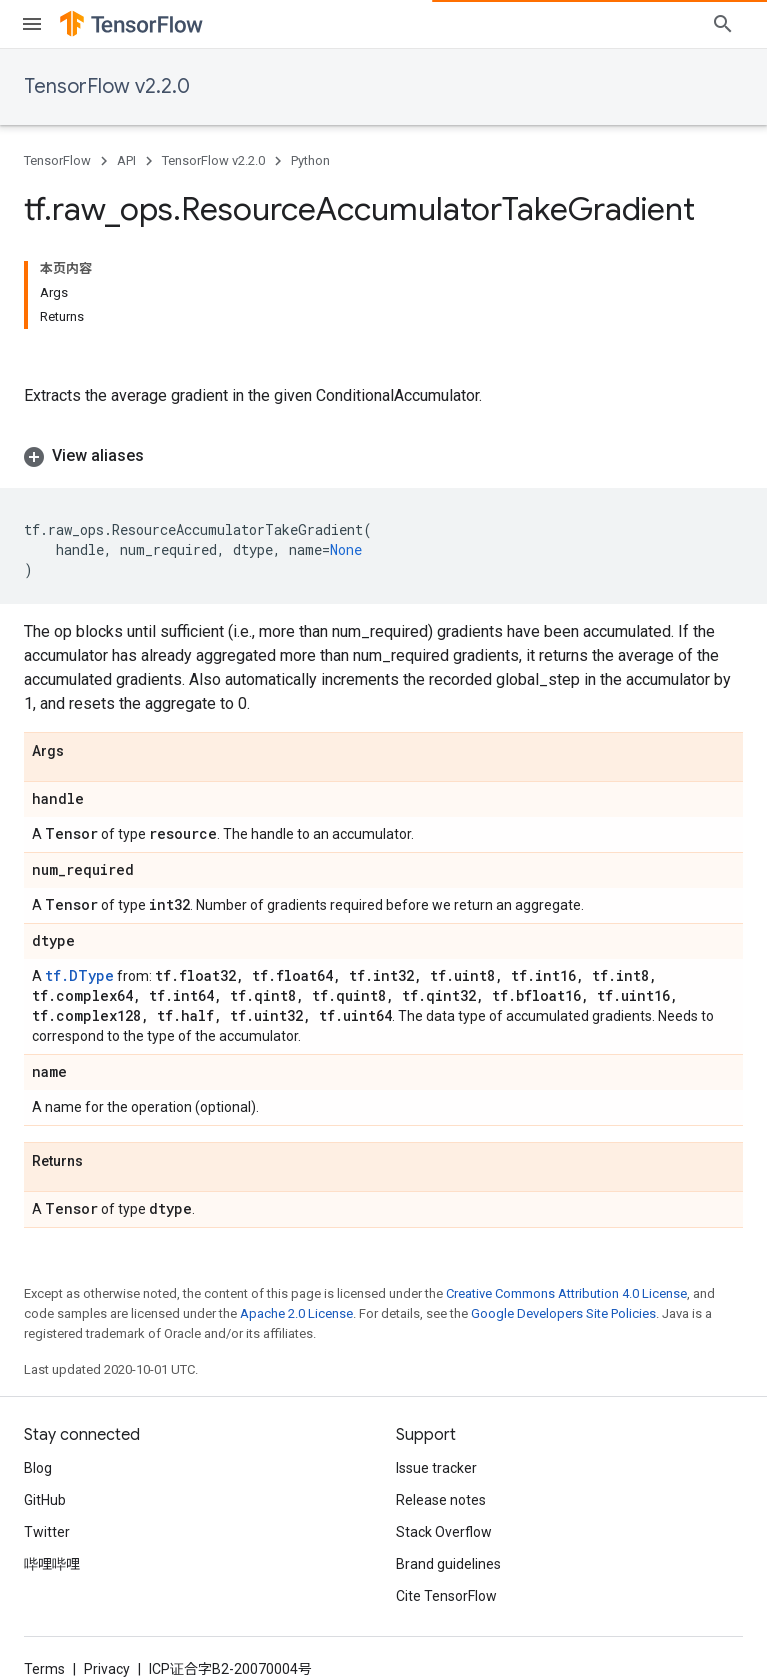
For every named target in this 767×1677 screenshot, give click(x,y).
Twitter (47, 1532)
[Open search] (723, 24)
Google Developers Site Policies (563, 1313)
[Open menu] (32, 24)
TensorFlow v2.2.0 (107, 86)
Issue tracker (436, 1468)
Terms (44, 1669)
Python (310, 160)
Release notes (441, 1500)
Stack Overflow (444, 1532)
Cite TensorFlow (446, 1596)
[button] (383, 456)
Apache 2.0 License (296, 1313)
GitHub (45, 1500)
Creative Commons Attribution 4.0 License (566, 1293)
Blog (38, 1468)
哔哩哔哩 (52, 1564)
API (126, 160)
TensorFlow (57, 160)
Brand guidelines (448, 1564)
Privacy (107, 1669)
